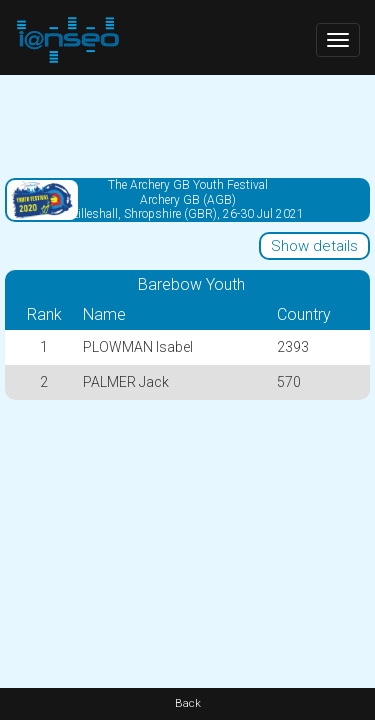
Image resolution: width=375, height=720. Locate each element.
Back (188, 703)
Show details (314, 246)
